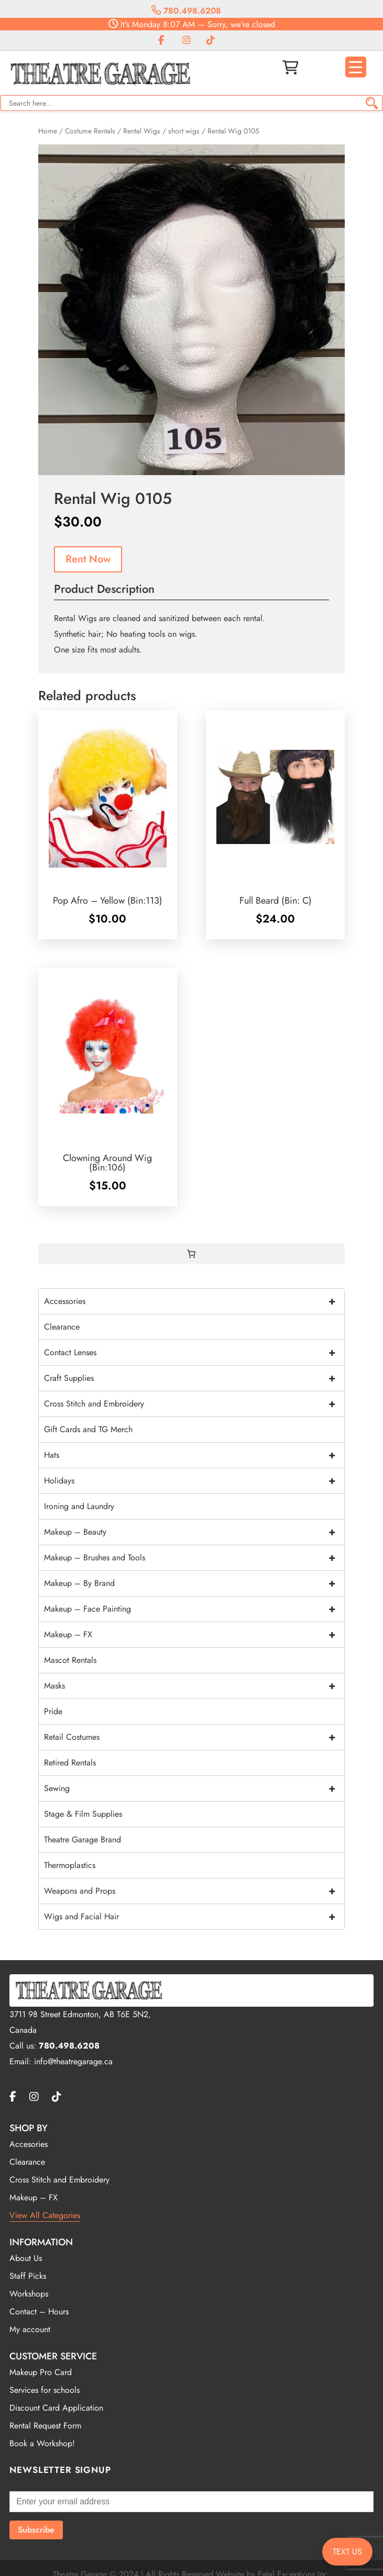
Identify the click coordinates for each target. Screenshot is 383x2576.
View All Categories (44, 2215)
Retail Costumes (194, 1737)
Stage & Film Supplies (83, 1814)
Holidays (194, 1480)
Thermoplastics (69, 1865)
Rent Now (88, 559)
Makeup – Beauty (194, 1532)
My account (29, 2329)
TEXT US (347, 2552)
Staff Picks (27, 2276)
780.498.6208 (186, 11)
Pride (53, 1711)
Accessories (194, 1301)
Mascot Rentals (70, 1660)
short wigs (184, 131)
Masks (194, 1685)
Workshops (28, 2294)
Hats (194, 1455)
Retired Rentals (70, 1763)
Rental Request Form (45, 2426)
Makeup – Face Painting (194, 1609)
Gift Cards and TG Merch (88, 1429)
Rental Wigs (141, 131)
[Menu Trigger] (355, 67)
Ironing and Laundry (79, 1506)
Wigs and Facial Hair (194, 1916)
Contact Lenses (194, 1352)
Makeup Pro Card (40, 2372)
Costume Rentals (90, 131)
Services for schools (44, 2390)
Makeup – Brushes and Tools (194, 1557)
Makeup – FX (194, 1634)
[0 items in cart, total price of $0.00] (191, 1253)
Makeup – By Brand (194, 1583)
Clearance (62, 1327)
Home (47, 131)
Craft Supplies (194, 1378)
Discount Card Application (56, 2408)
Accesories (28, 2144)
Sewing (194, 1788)
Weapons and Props (194, 1891)
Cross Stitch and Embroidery (194, 1403)
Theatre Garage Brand (82, 1839)
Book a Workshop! (42, 2443)
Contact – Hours (39, 2311)
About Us (25, 2258)
